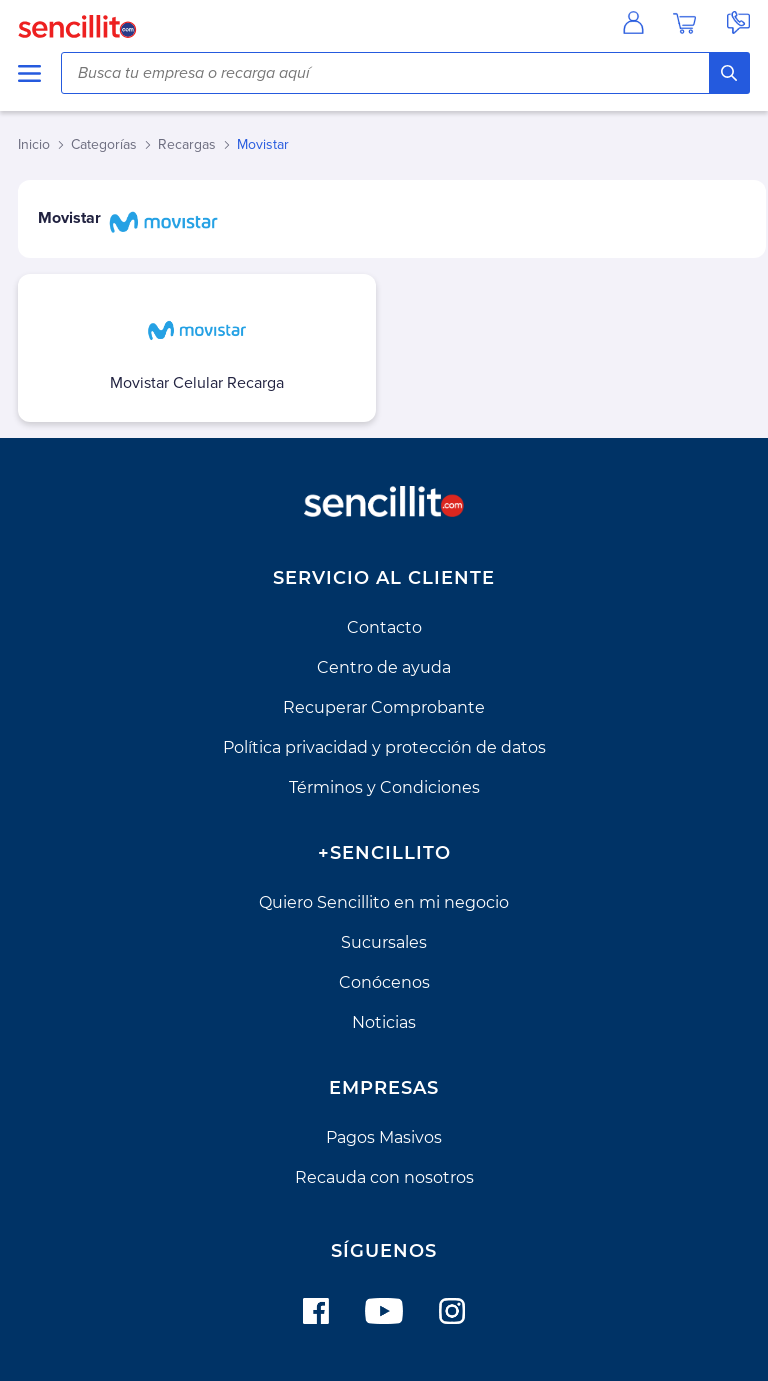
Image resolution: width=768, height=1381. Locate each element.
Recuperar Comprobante (384, 707)
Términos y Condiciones (384, 787)
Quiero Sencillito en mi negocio (384, 902)
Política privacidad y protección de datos (384, 747)
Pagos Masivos (384, 1137)
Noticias (384, 1022)
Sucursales (384, 942)
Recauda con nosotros (384, 1177)
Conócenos (384, 982)
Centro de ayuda (384, 667)
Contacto (384, 627)
